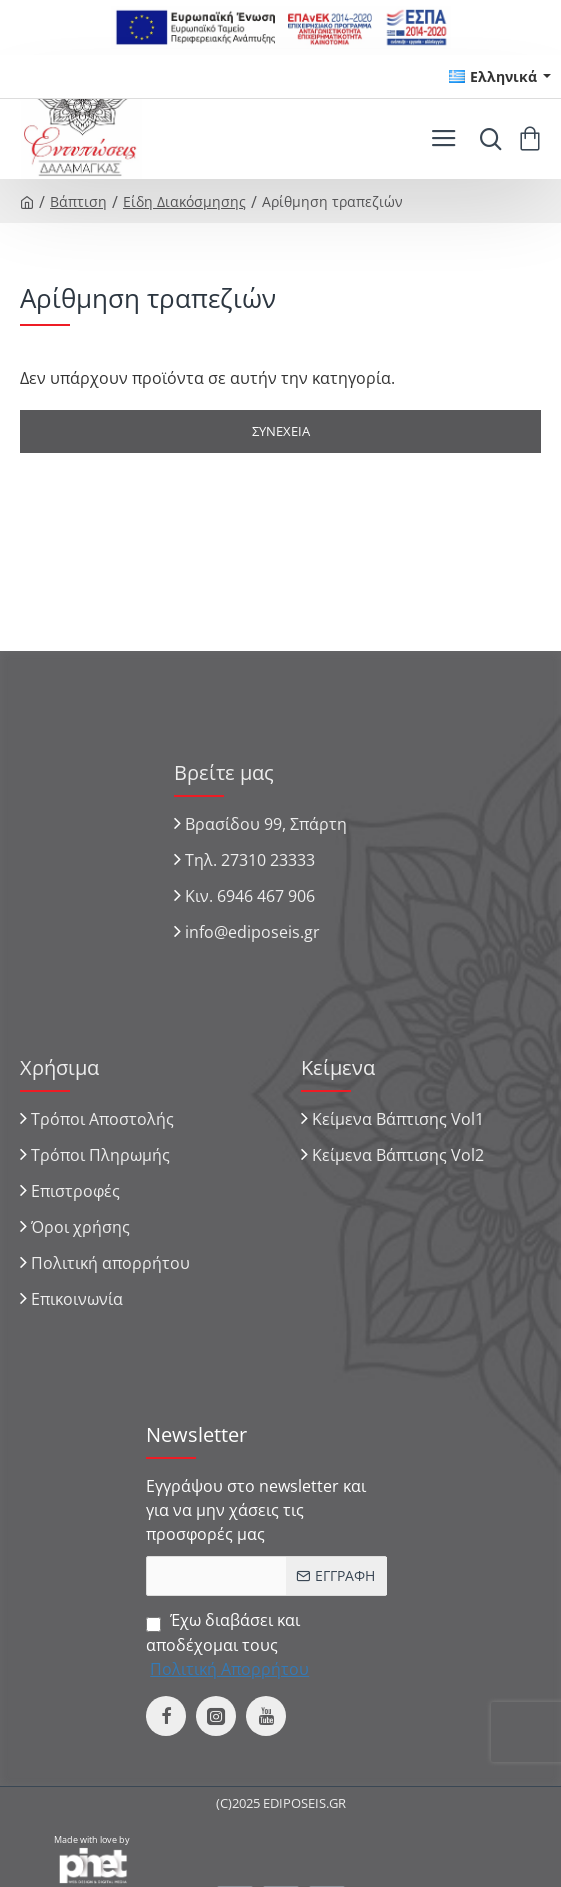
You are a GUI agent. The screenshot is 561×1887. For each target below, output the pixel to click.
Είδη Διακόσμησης (184, 201)
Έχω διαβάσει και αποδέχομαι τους (229, 1644)
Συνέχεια (281, 431)
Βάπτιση (78, 201)
